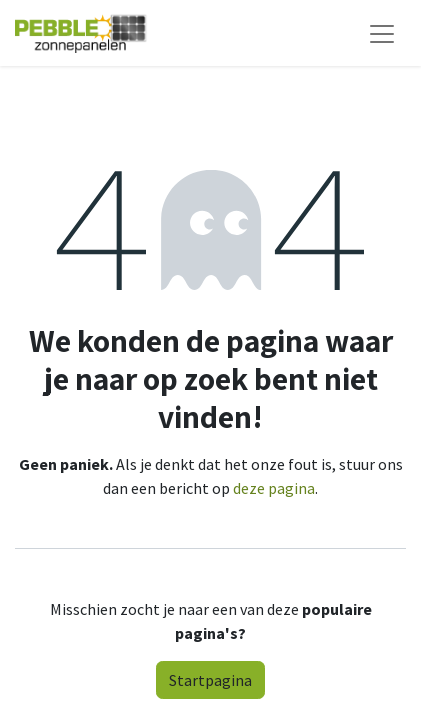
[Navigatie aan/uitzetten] (382, 33)
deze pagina (274, 488)
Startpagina (210, 680)
